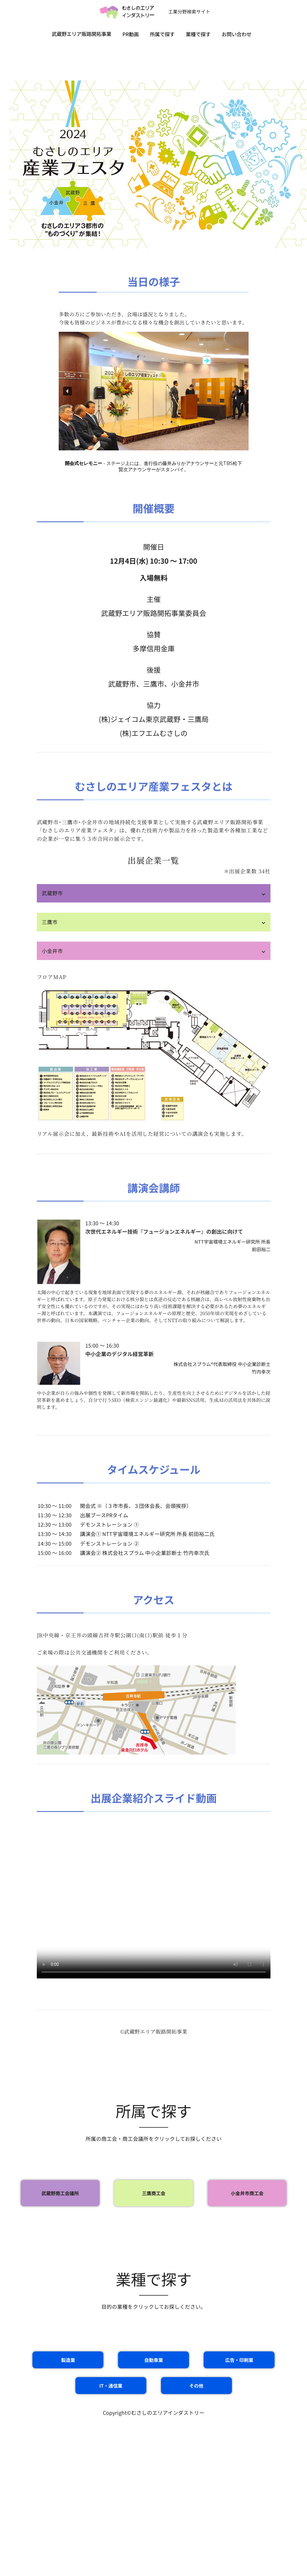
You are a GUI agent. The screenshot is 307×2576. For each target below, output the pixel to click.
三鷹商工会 (153, 2193)
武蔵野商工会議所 (60, 2193)
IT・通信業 (110, 2385)
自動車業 (153, 2359)
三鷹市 (50, 922)
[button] (67, 391)
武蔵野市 (52, 893)
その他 (196, 2385)
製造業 (68, 2359)
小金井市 (52, 950)
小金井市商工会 (247, 2193)
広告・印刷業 (239, 2359)
